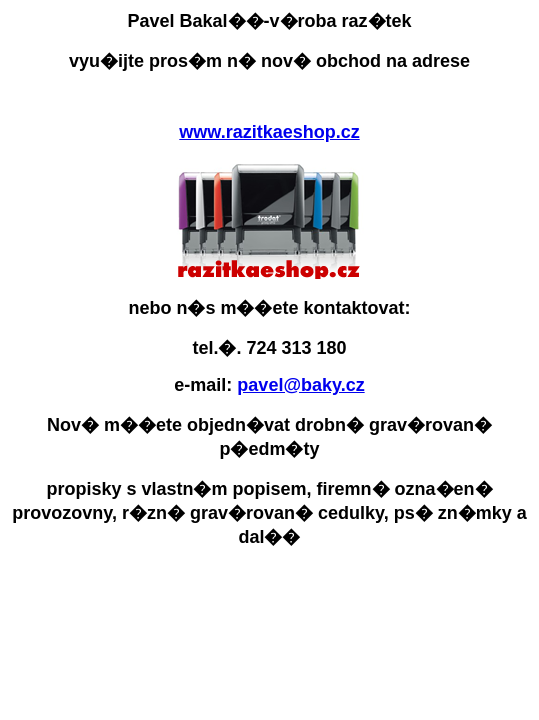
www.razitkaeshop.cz (269, 132)
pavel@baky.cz (300, 385)
